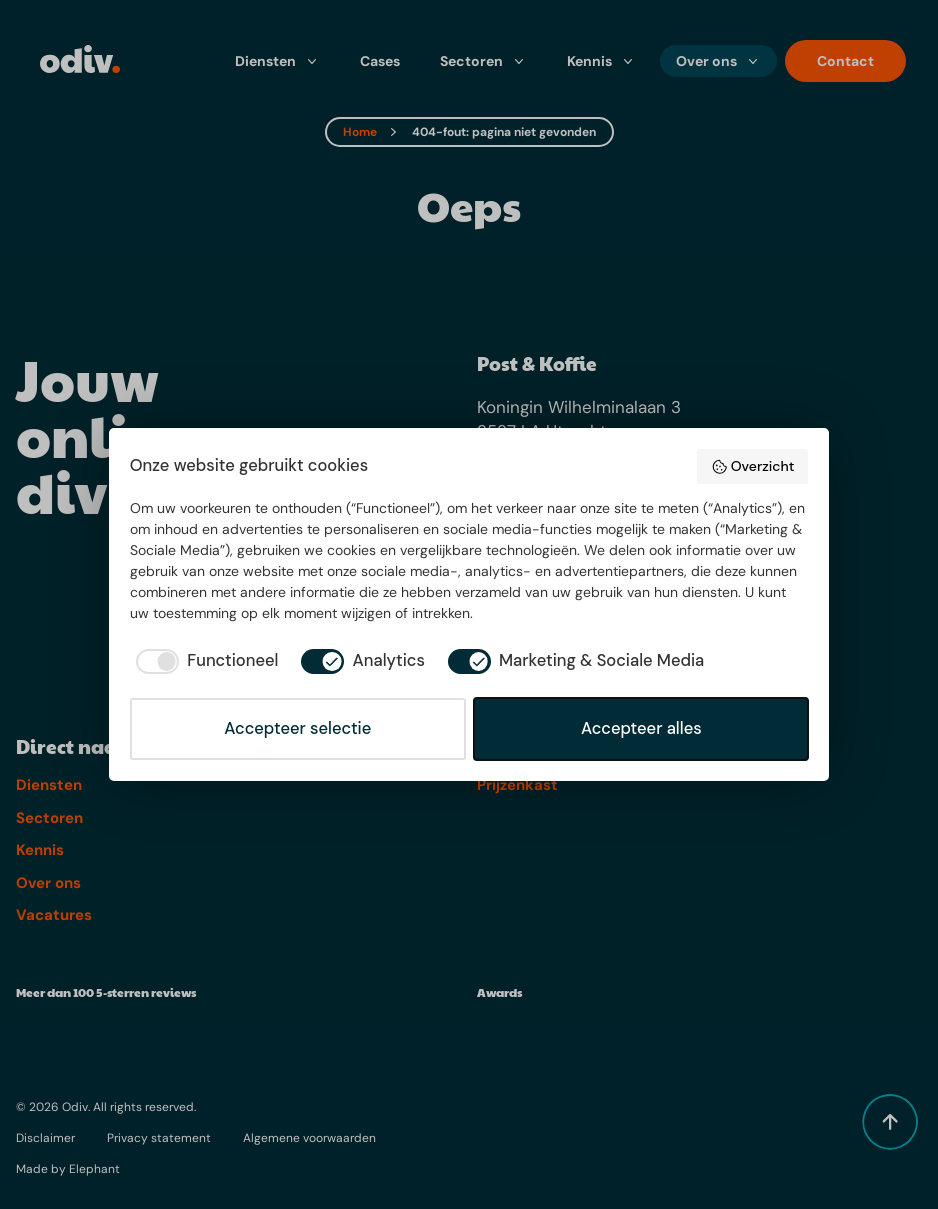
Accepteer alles (641, 728)
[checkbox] (204, 661)
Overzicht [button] (752, 466)
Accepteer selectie (297, 728)
